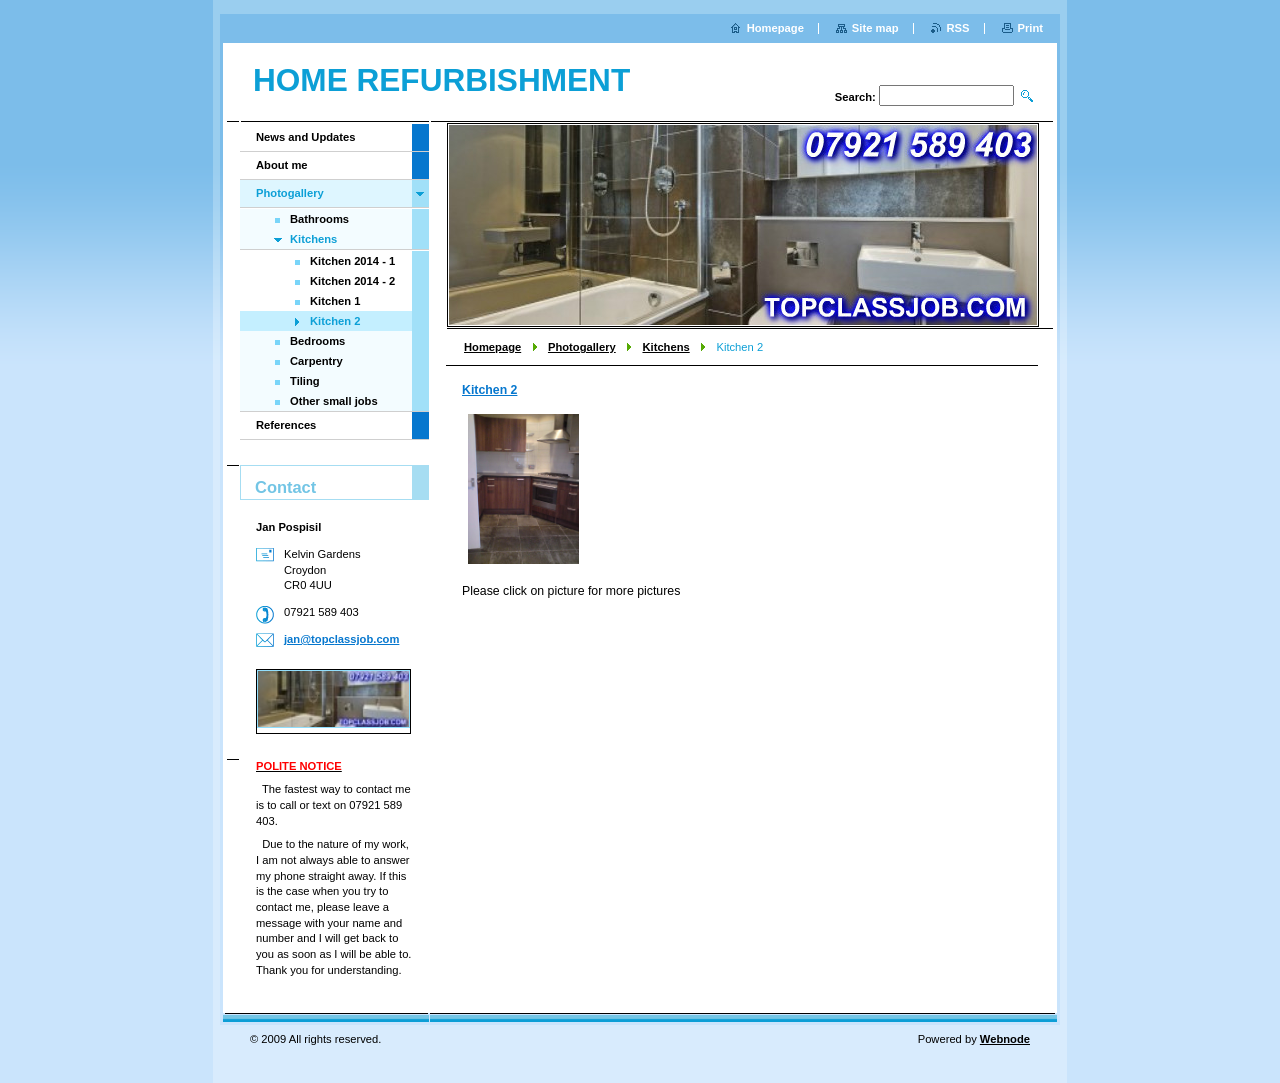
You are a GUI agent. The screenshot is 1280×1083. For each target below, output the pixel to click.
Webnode (1005, 1039)
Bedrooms (317, 341)
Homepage (492, 347)
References (286, 425)
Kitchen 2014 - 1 (352, 261)
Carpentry (316, 361)
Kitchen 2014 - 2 (352, 281)
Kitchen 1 (335, 301)
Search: (855, 97)
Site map (875, 28)
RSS (958, 28)
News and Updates (305, 137)
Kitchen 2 (489, 390)
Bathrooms (319, 219)
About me (282, 165)
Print (1030, 28)
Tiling (305, 381)
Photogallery (582, 347)
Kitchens (665, 347)
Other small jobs (334, 401)
